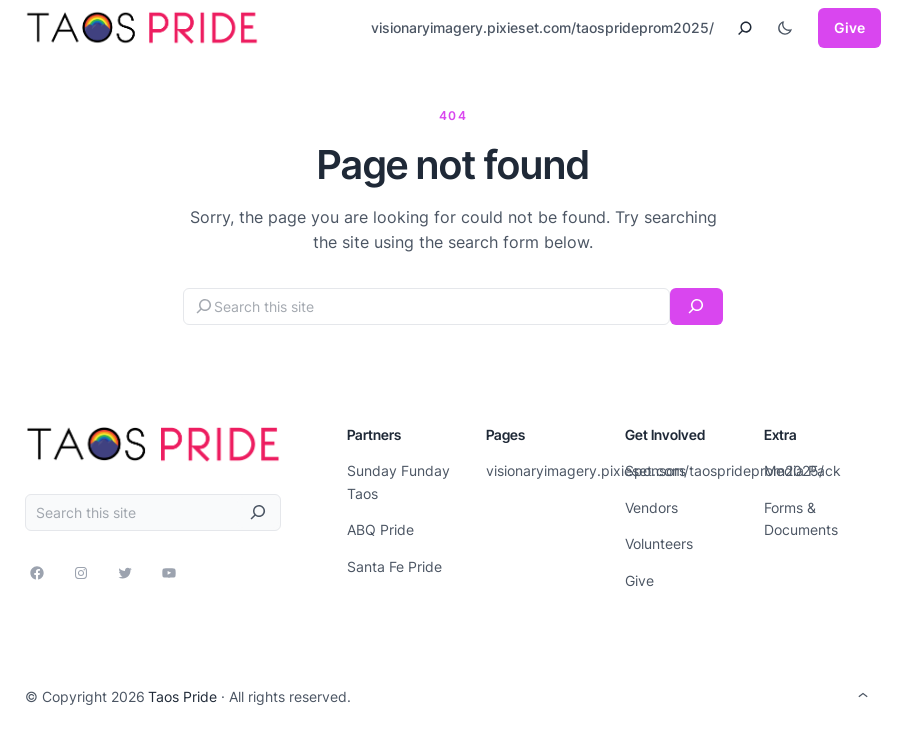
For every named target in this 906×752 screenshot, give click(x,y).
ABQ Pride (380, 529)
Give (849, 27)
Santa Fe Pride (394, 566)
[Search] (696, 306)
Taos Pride (182, 696)
